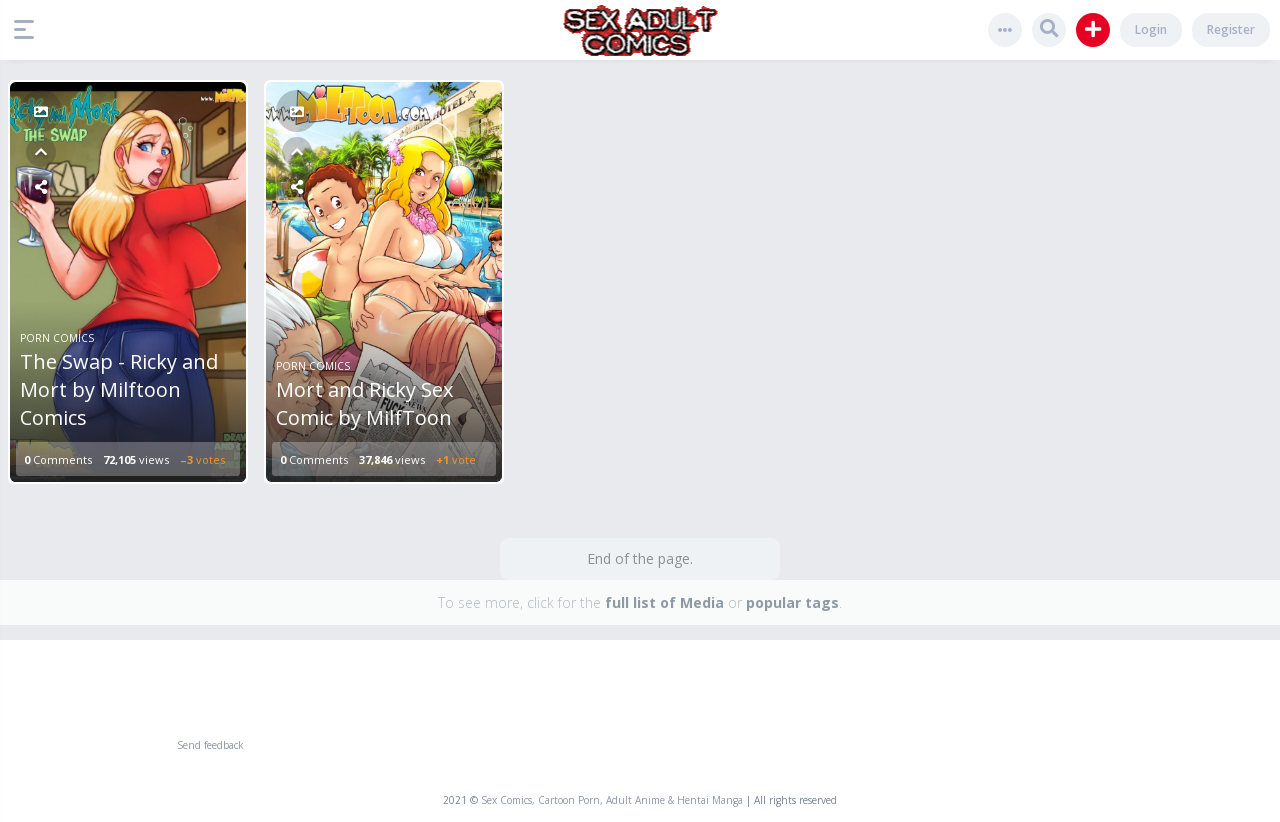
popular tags (792, 602)
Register (1231, 29)
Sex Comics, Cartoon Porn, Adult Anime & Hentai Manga (612, 800)
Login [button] (1151, 29)
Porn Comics (57, 338)
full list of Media (664, 602)
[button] (29, 30)
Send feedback (210, 745)
